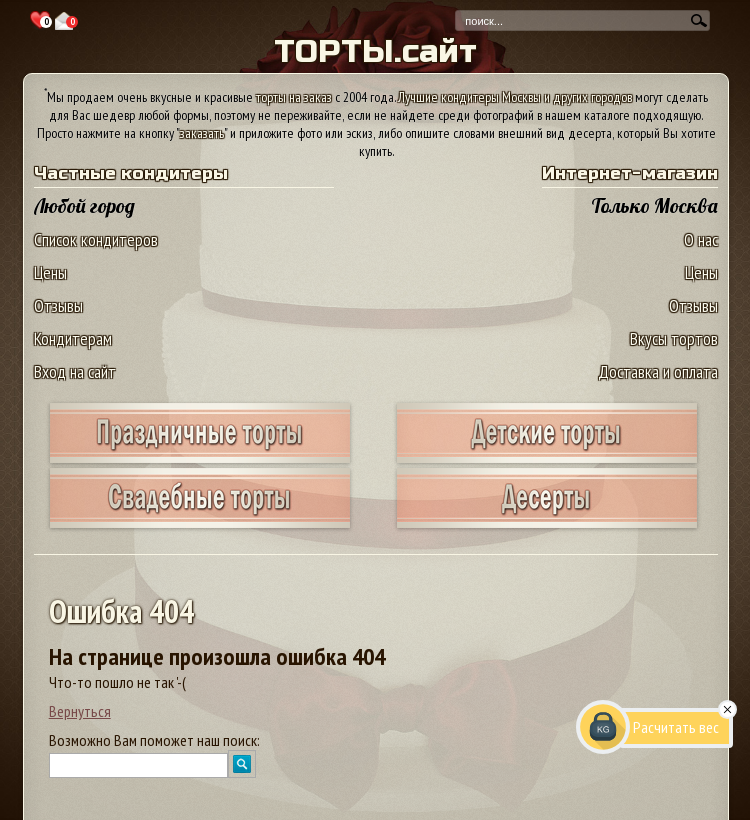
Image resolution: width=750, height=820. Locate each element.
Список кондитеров (96, 239)
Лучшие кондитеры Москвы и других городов (515, 97)
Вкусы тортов (674, 338)
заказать (202, 133)
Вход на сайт (75, 371)
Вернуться (80, 711)
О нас (701, 239)
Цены (50, 272)
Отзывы (58, 305)
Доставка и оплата (658, 371)
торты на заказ (294, 97)
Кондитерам (73, 338)
